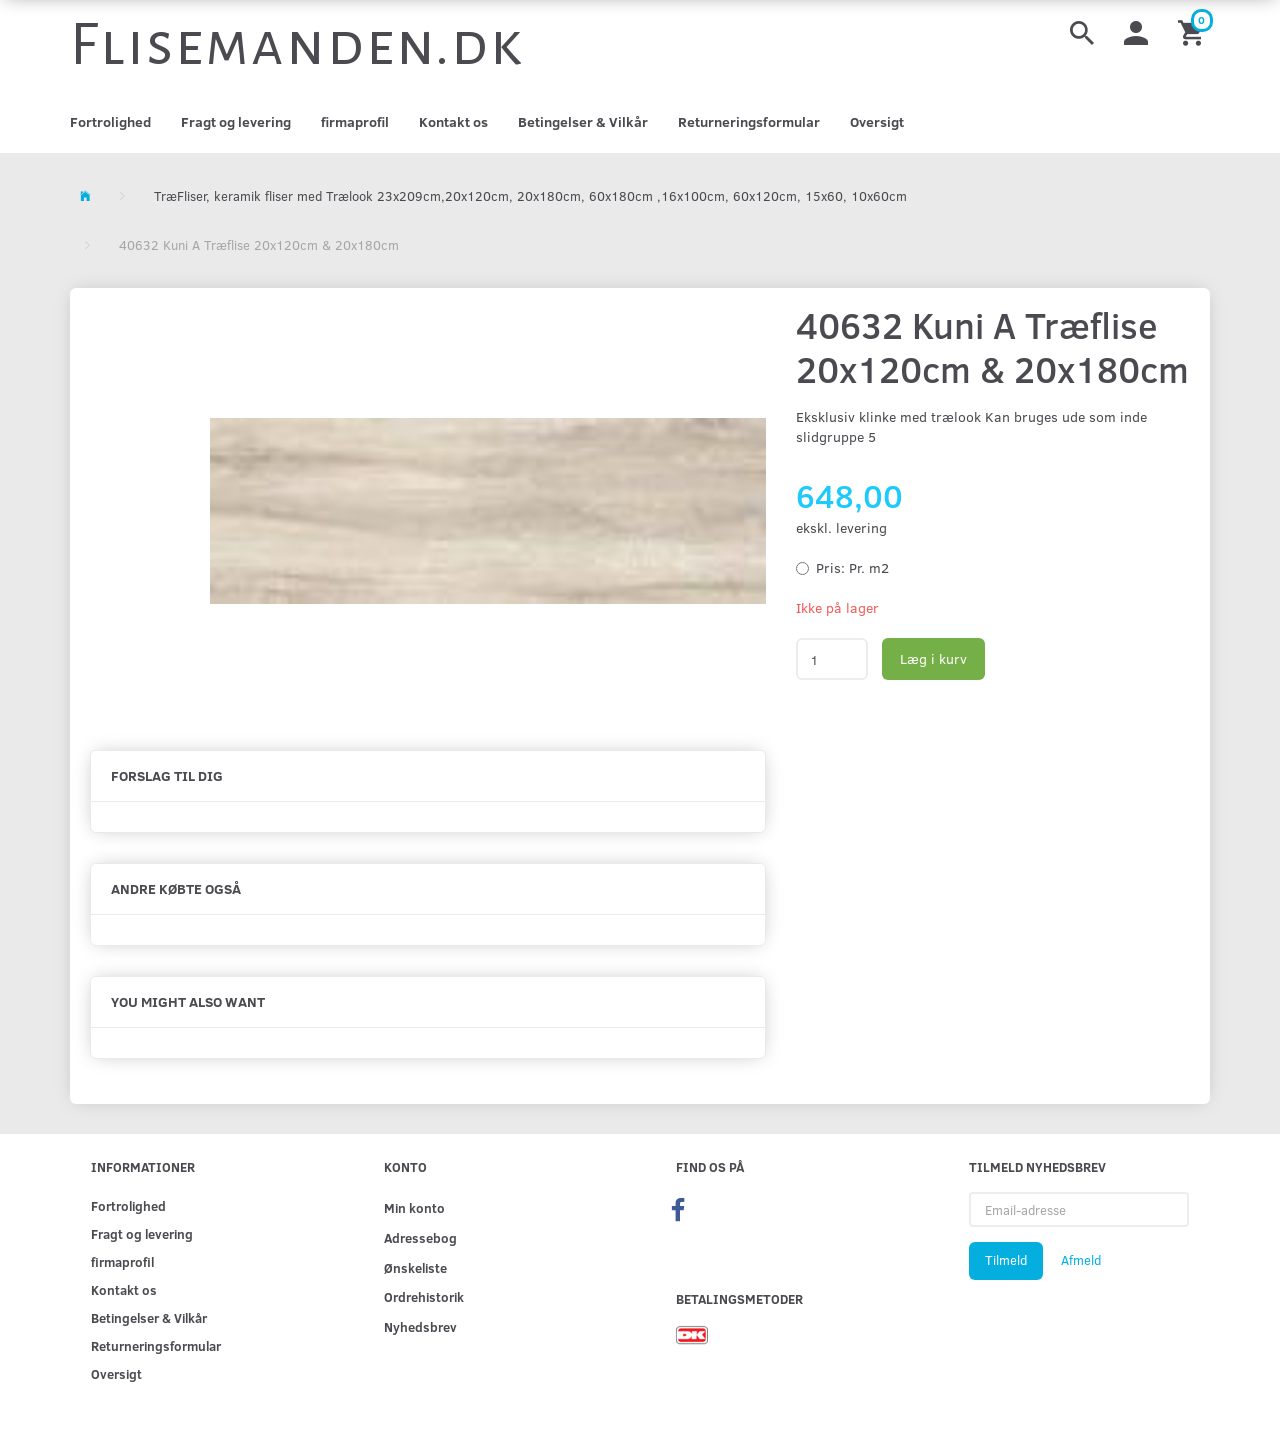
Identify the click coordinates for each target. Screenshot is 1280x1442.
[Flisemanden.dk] (297, 45)
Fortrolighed (110, 121)
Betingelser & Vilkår (583, 121)
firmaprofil (355, 121)
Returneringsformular (749, 121)
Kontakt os (453, 121)
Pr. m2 (852, 567)
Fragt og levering (236, 121)
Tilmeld (1006, 1260)
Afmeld (1081, 1260)
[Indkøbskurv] (1194, 31)
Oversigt (877, 121)
